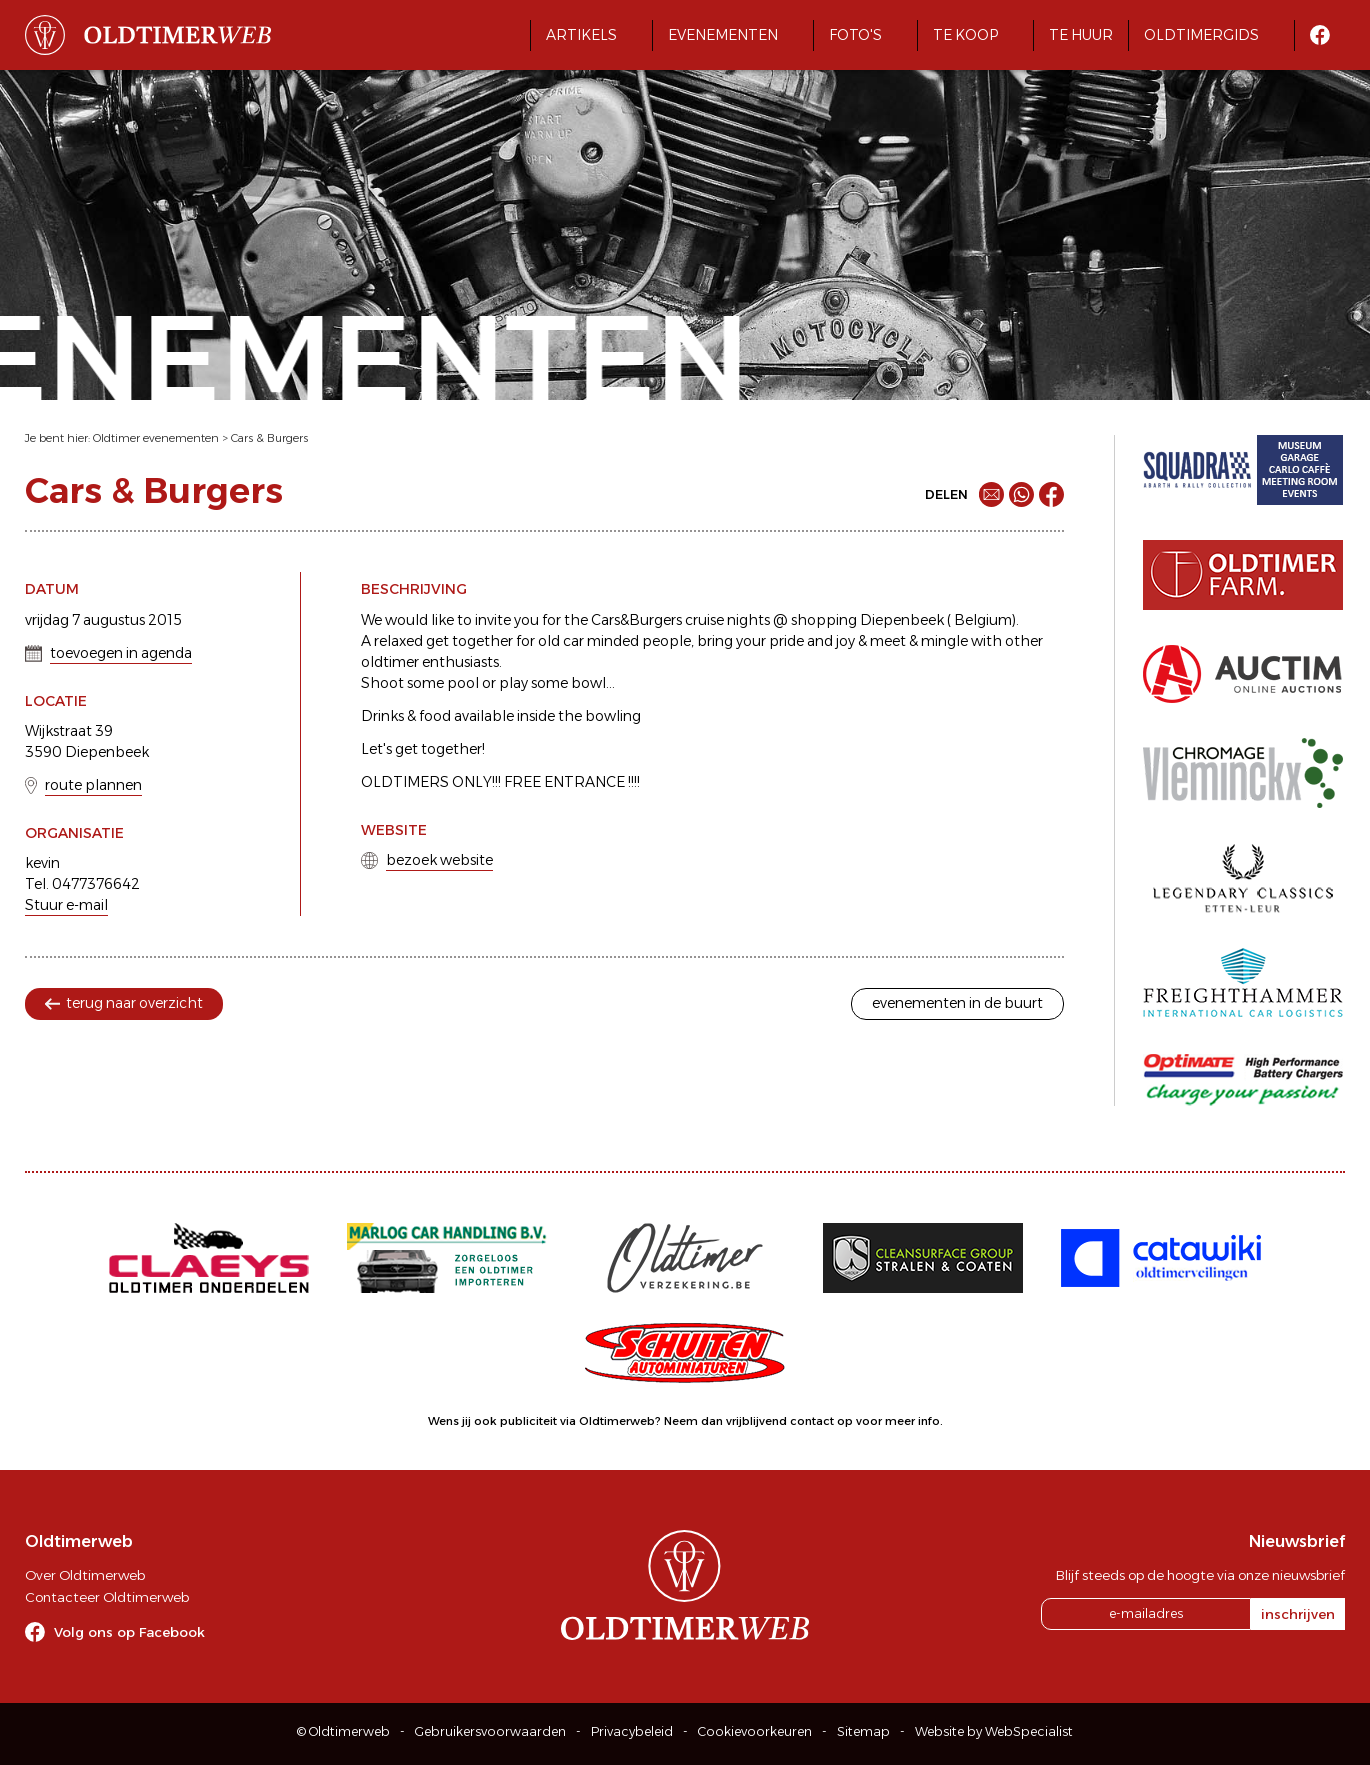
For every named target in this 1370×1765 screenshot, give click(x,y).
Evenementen (723, 35)
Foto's (855, 35)
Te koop (965, 35)
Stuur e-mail (66, 905)
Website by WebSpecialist (994, 1731)
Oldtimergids (1201, 35)
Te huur (1081, 35)
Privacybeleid (632, 1731)
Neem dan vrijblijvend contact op (758, 1421)
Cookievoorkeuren (755, 1731)
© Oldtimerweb (343, 1731)
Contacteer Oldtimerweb (107, 1597)
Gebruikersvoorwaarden (490, 1731)
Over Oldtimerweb (85, 1575)
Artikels (581, 35)
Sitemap (863, 1731)
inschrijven (1298, 1614)
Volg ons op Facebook (129, 1632)
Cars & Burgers (269, 438)
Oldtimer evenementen (156, 438)
